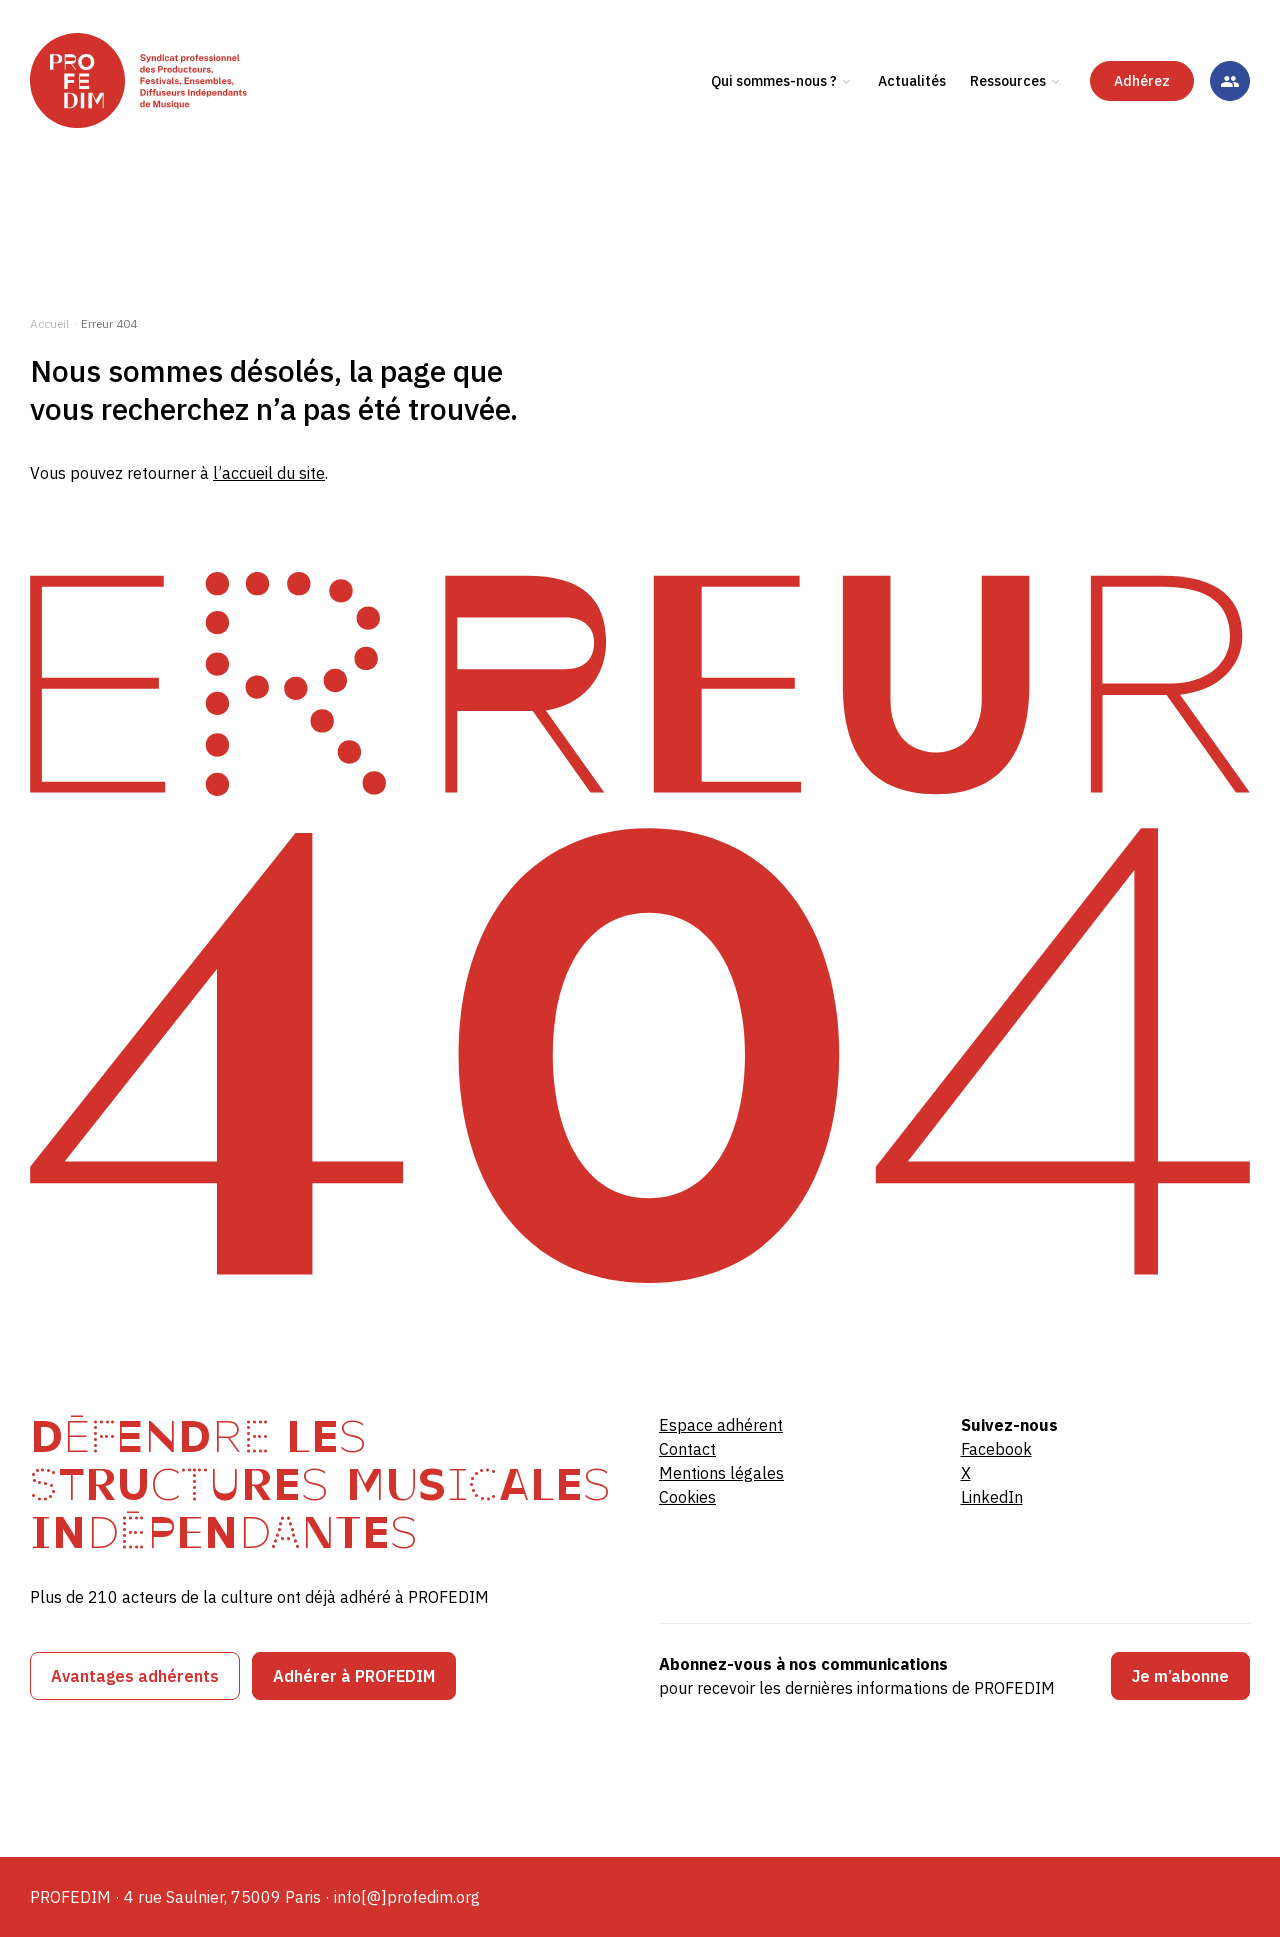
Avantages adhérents (135, 1676)
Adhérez (1142, 129)
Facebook (996, 1449)
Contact (687, 1449)
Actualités (912, 129)
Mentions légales (721, 1473)
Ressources (1008, 129)
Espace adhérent (721, 1425)
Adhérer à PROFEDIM (354, 1676)
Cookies (687, 1497)
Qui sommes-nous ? (774, 129)
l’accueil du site (269, 473)
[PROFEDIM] (182, 129)
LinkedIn (992, 1497)
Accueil (49, 323)
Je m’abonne (1180, 1676)
